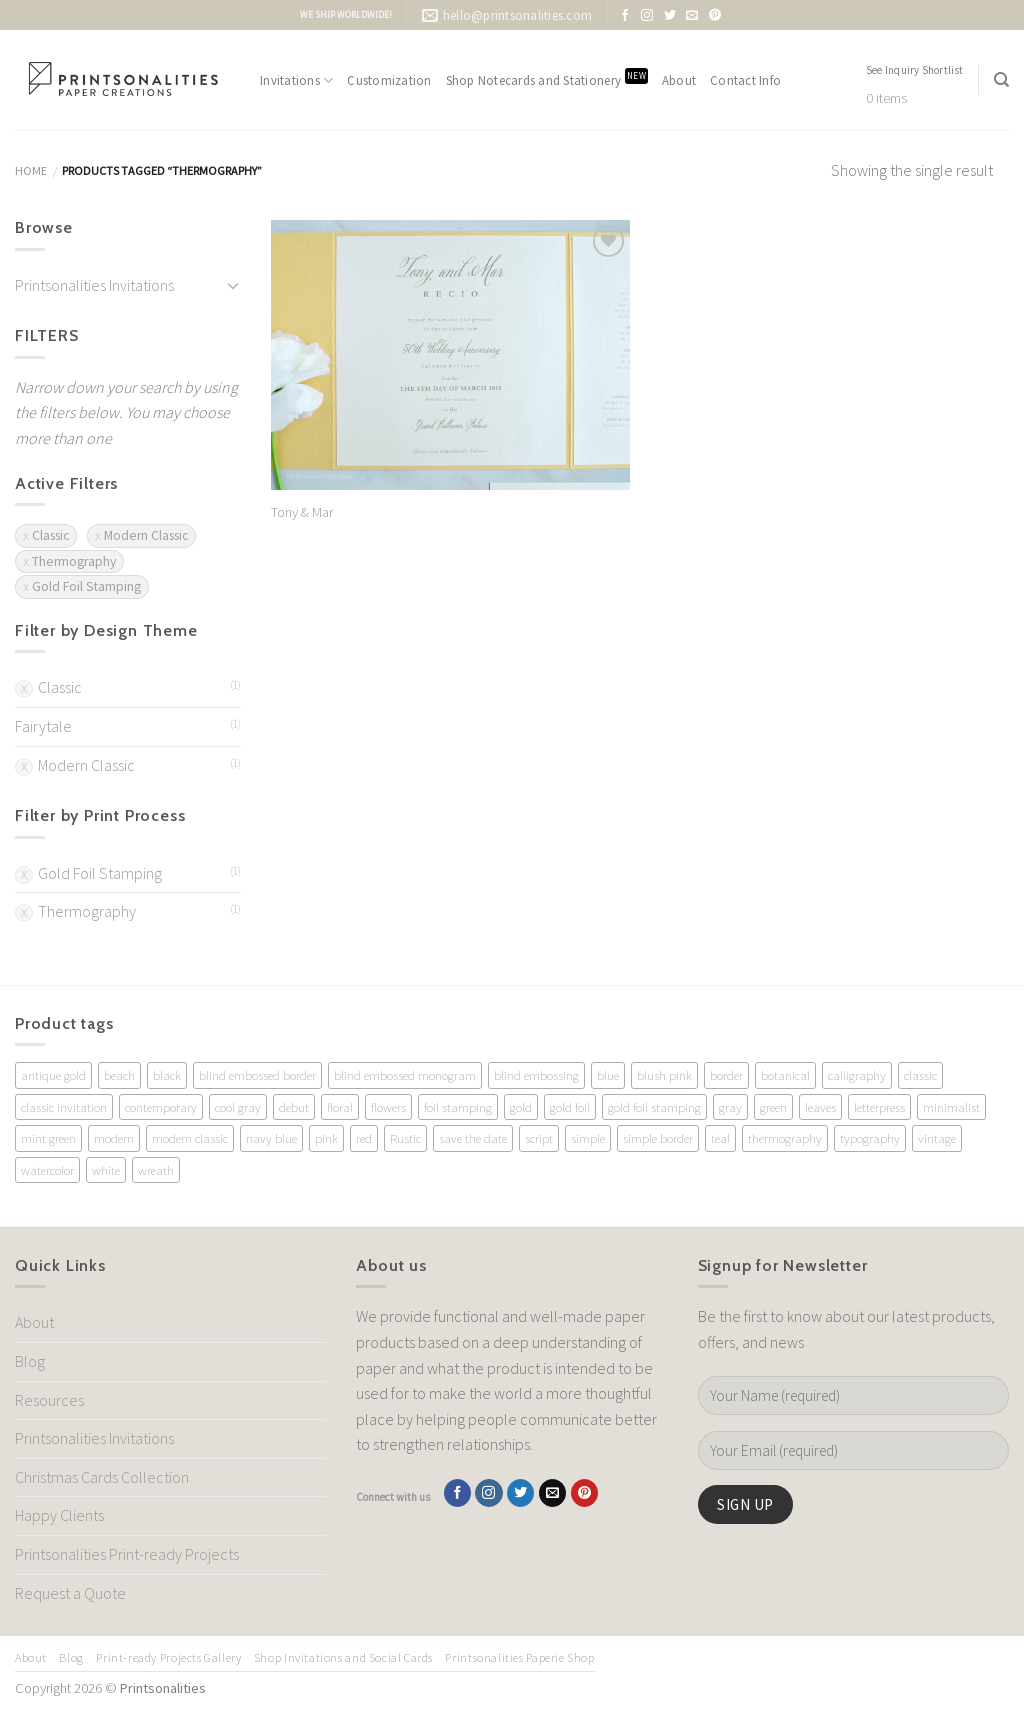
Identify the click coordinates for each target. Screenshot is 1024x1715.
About (679, 80)
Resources (49, 1400)
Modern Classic (86, 765)
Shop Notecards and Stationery (547, 78)
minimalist (951, 1107)
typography (870, 1138)
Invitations (296, 80)
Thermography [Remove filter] (74, 561)
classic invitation (64, 1107)
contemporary (161, 1107)
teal (720, 1138)
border (726, 1075)
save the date (473, 1138)
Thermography (87, 911)
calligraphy (857, 1075)
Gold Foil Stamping (100, 873)
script (539, 1138)
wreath (156, 1170)
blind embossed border (257, 1075)
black (167, 1075)
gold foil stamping (654, 1107)
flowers (388, 1107)
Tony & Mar (302, 512)
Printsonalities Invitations (94, 285)
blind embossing (536, 1075)
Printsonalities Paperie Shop (519, 1657)
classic (920, 1075)
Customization (389, 80)
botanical (785, 1075)
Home (31, 170)
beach (119, 1075)
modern (114, 1138)
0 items (886, 98)
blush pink (664, 1075)
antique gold (53, 1075)
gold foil (570, 1107)
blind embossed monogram (405, 1075)
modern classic (190, 1138)
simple (588, 1138)
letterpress (879, 1107)
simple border (658, 1138)
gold (521, 1107)
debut (294, 1107)
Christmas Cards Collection (102, 1477)
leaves (820, 1107)
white (106, 1170)
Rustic (405, 1138)
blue (608, 1075)
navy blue (271, 1138)
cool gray (238, 1107)
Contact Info (745, 80)
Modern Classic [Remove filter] (146, 535)
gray (730, 1107)
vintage (937, 1138)
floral (340, 1107)
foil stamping (458, 1107)
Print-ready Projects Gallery (168, 1657)
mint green (48, 1138)
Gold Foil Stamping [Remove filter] (86, 586)
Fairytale (43, 726)
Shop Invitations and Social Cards (343, 1657)
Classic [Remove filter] (50, 535)
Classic (60, 687)
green (773, 1107)
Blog (30, 1361)
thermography (785, 1138)
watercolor (47, 1170)
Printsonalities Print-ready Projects (127, 1554)
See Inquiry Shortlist (915, 70)
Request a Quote (70, 1593)
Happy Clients (59, 1515)
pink (326, 1138)
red (364, 1138)
